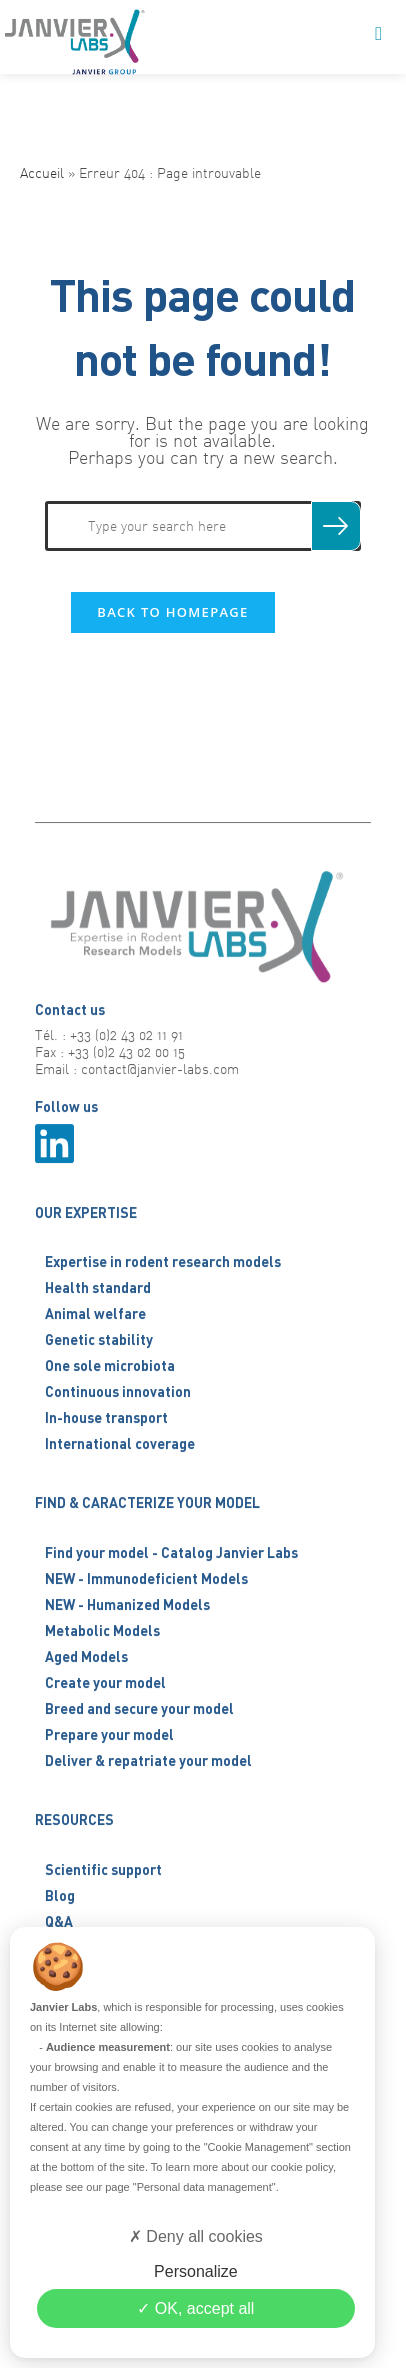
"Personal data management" (204, 2187)
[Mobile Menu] (379, 35)
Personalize (196, 2271)
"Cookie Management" (258, 2147)
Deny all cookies (196, 2236)
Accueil (42, 172)
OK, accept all (195, 2308)
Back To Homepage (172, 612)
